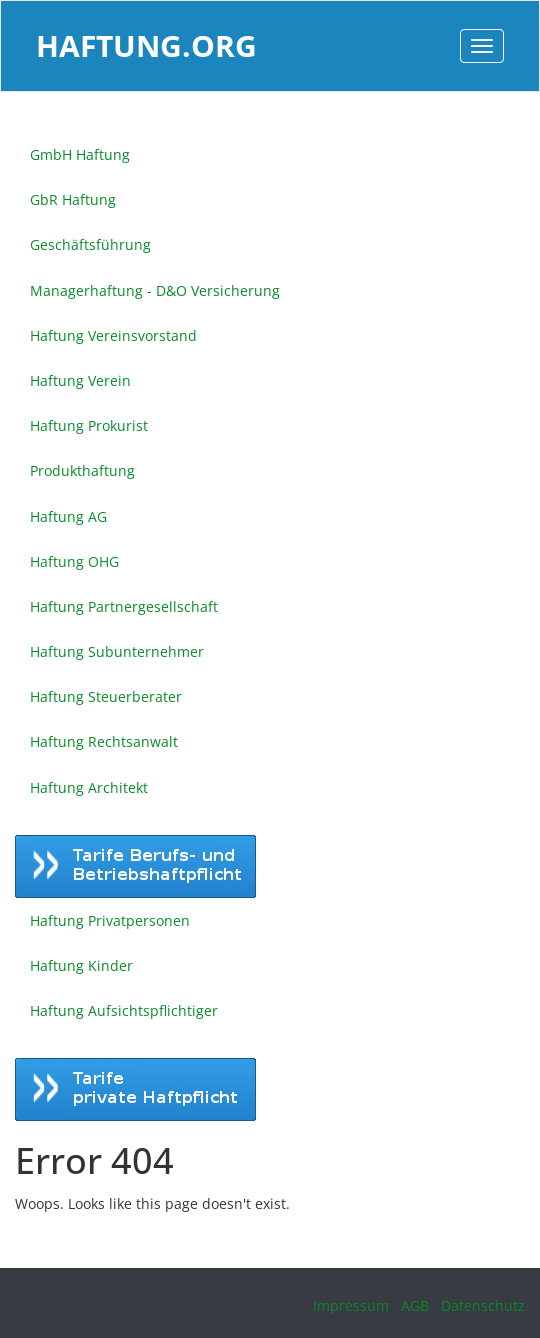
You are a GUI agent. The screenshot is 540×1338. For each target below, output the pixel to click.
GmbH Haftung (80, 154)
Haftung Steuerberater (106, 696)
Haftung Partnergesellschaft (124, 606)
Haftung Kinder (81, 965)
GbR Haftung (73, 199)
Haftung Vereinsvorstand (113, 335)
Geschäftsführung (90, 244)
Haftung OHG (74, 561)
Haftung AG (68, 516)
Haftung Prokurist (89, 425)
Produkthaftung (82, 470)
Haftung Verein (80, 380)
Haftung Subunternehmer (117, 651)
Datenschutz (483, 1305)
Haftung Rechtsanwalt (104, 741)
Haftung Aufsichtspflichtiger (124, 1010)
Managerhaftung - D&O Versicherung (155, 290)
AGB (415, 1305)
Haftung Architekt (89, 787)
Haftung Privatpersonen (110, 920)
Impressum (351, 1305)
